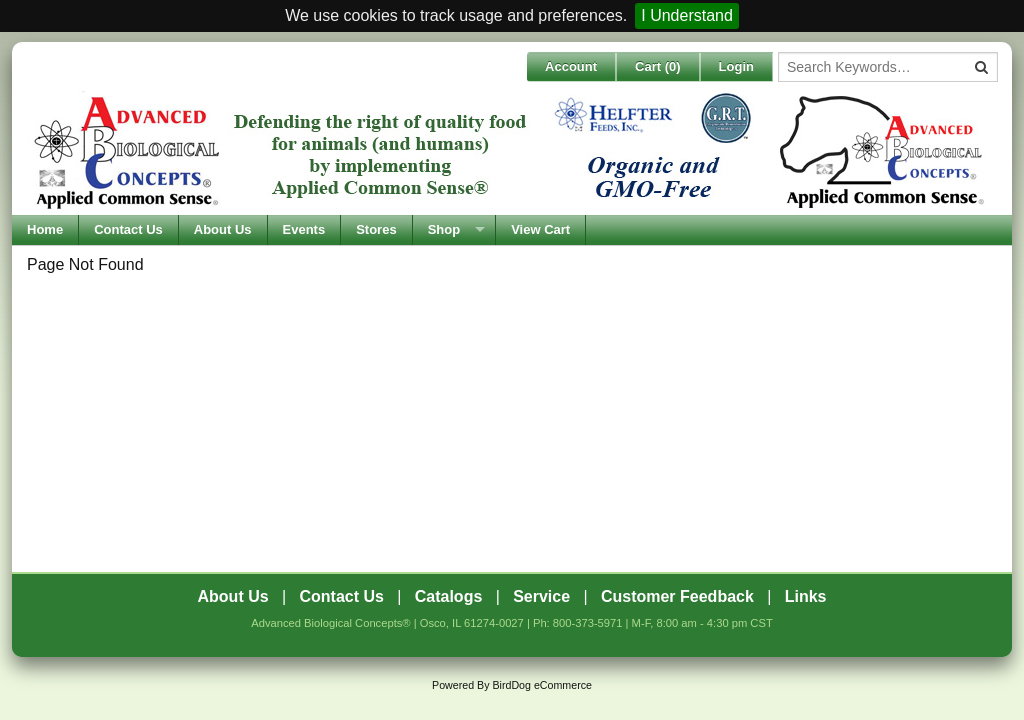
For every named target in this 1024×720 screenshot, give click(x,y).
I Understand (687, 15)
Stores (376, 229)
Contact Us (128, 229)
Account (571, 66)
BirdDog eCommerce (542, 685)
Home (45, 229)
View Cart (540, 229)
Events (304, 229)
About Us (223, 229)
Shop (444, 229)
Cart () (658, 66)
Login (736, 66)
